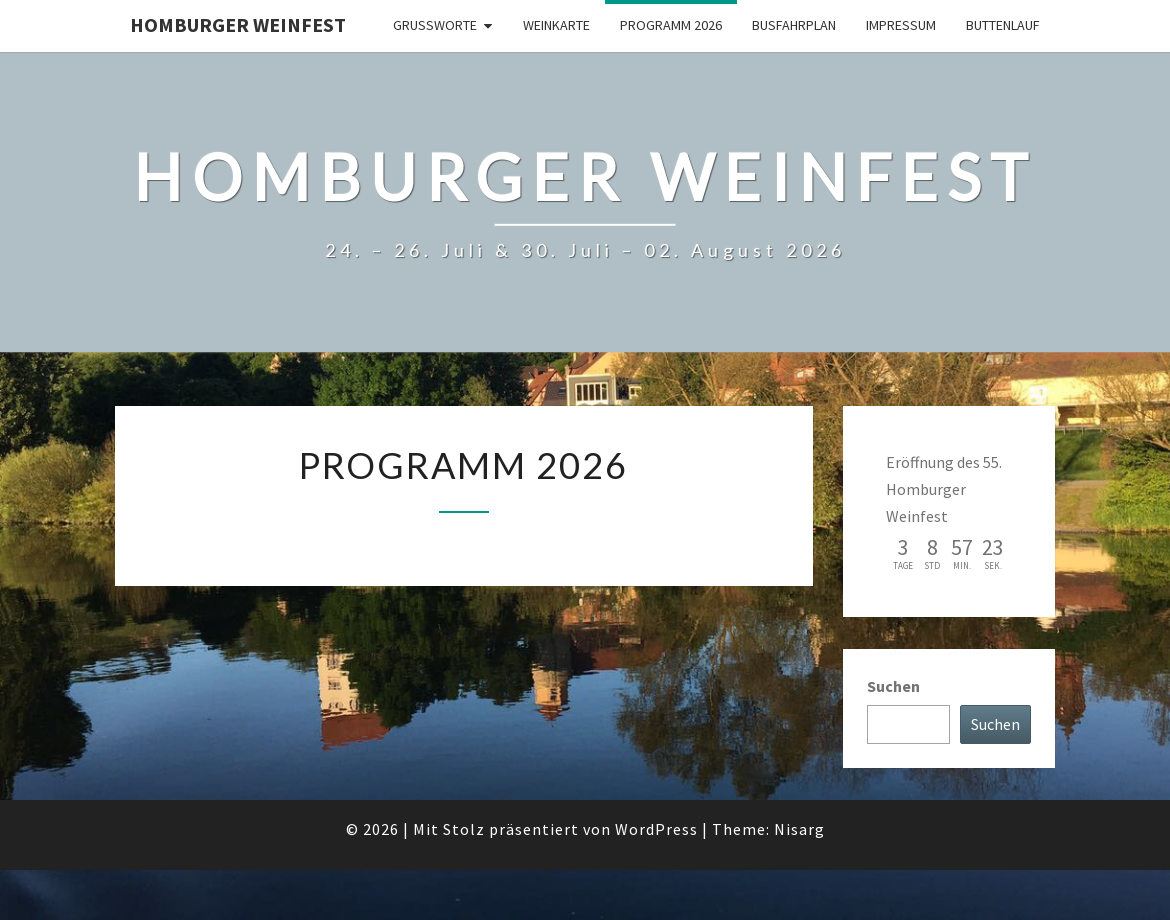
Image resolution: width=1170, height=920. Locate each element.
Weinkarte (556, 25)
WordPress (656, 829)
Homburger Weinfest (238, 24)
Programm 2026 (671, 25)
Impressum (901, 25)
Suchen (893, 686)
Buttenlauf (1003, 25)
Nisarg (799, 829)
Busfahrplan (794, 25)
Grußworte (435, 25)
